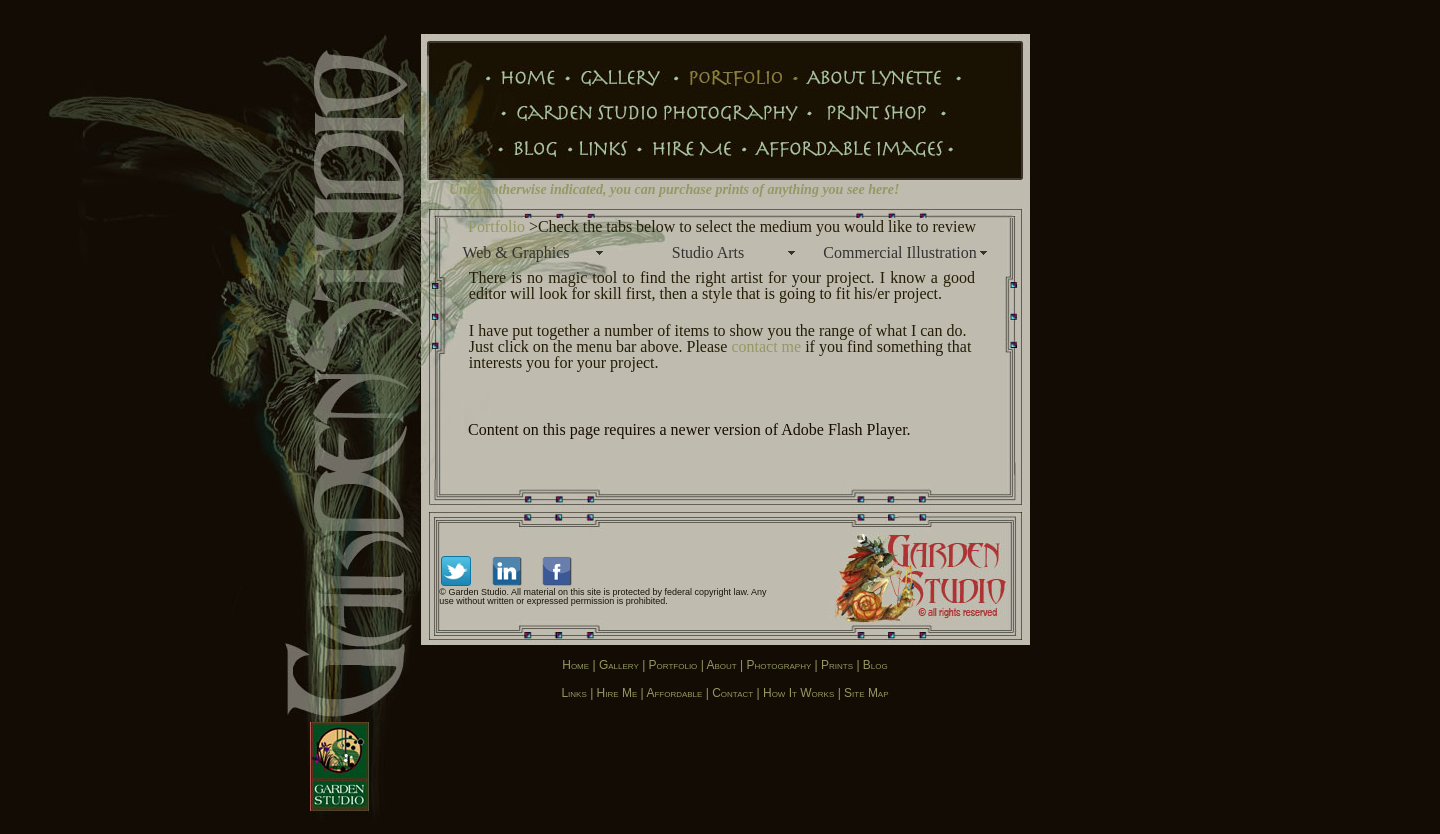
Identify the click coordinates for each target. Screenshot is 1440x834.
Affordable (675, 693)
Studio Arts (708, 252)
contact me (766, 346)
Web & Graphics (515, 252)
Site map (866, 693)
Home (575, 665)
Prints (835, 665)
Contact (732, 693)
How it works (798, 693)
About (722, 665)
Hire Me (617, 693)
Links (573, 693)
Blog (875, 665)
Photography (778, 665)
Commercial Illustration (899, 252)
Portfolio (496, 226)
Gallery (619, 665)
